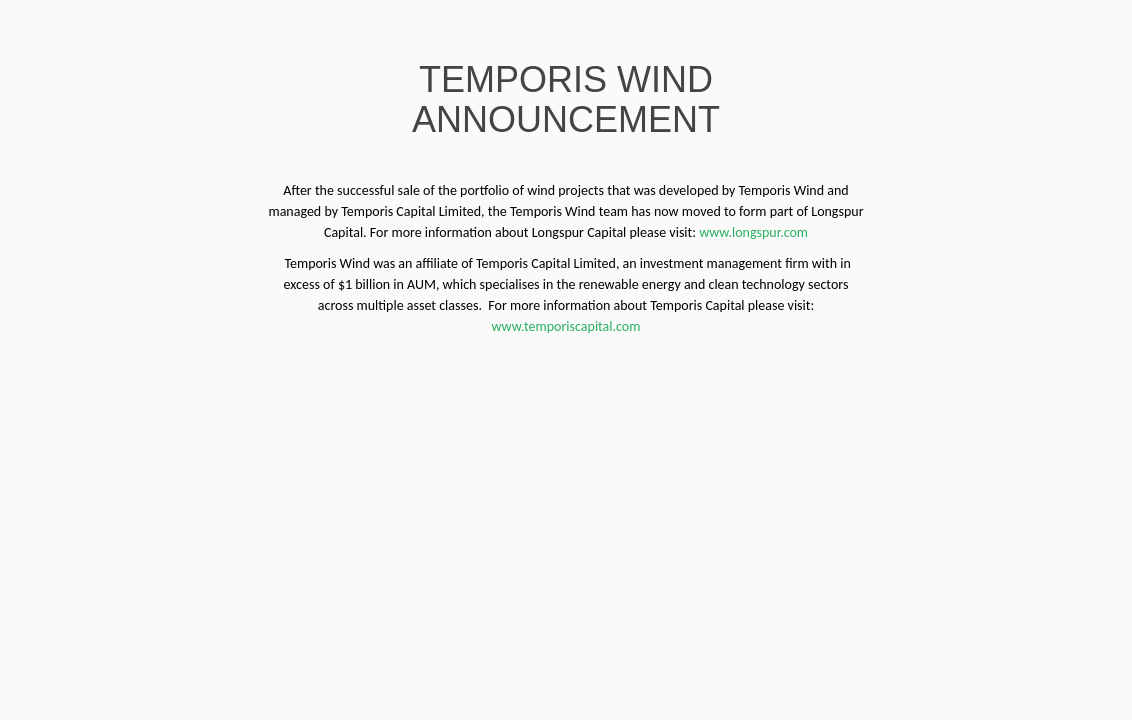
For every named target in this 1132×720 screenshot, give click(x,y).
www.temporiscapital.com (566, 326)
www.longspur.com (753, 232)
